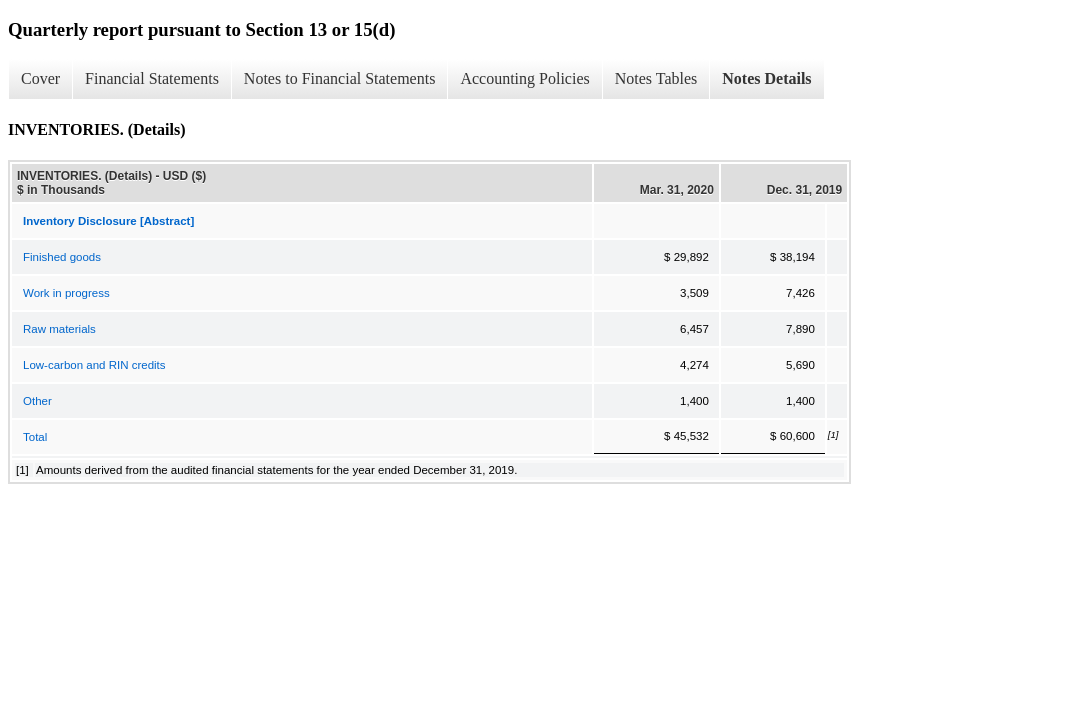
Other (37, 401)
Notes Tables (656, 78)
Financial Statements (152, 78)
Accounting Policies (524, 78)
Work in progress (66, 293)
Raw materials (59, 329)
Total (35, 437)
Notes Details (766, 78)
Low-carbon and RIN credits (94, 365)
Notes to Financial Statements (340, 78)
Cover (40, 78)
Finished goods (62, 257)
